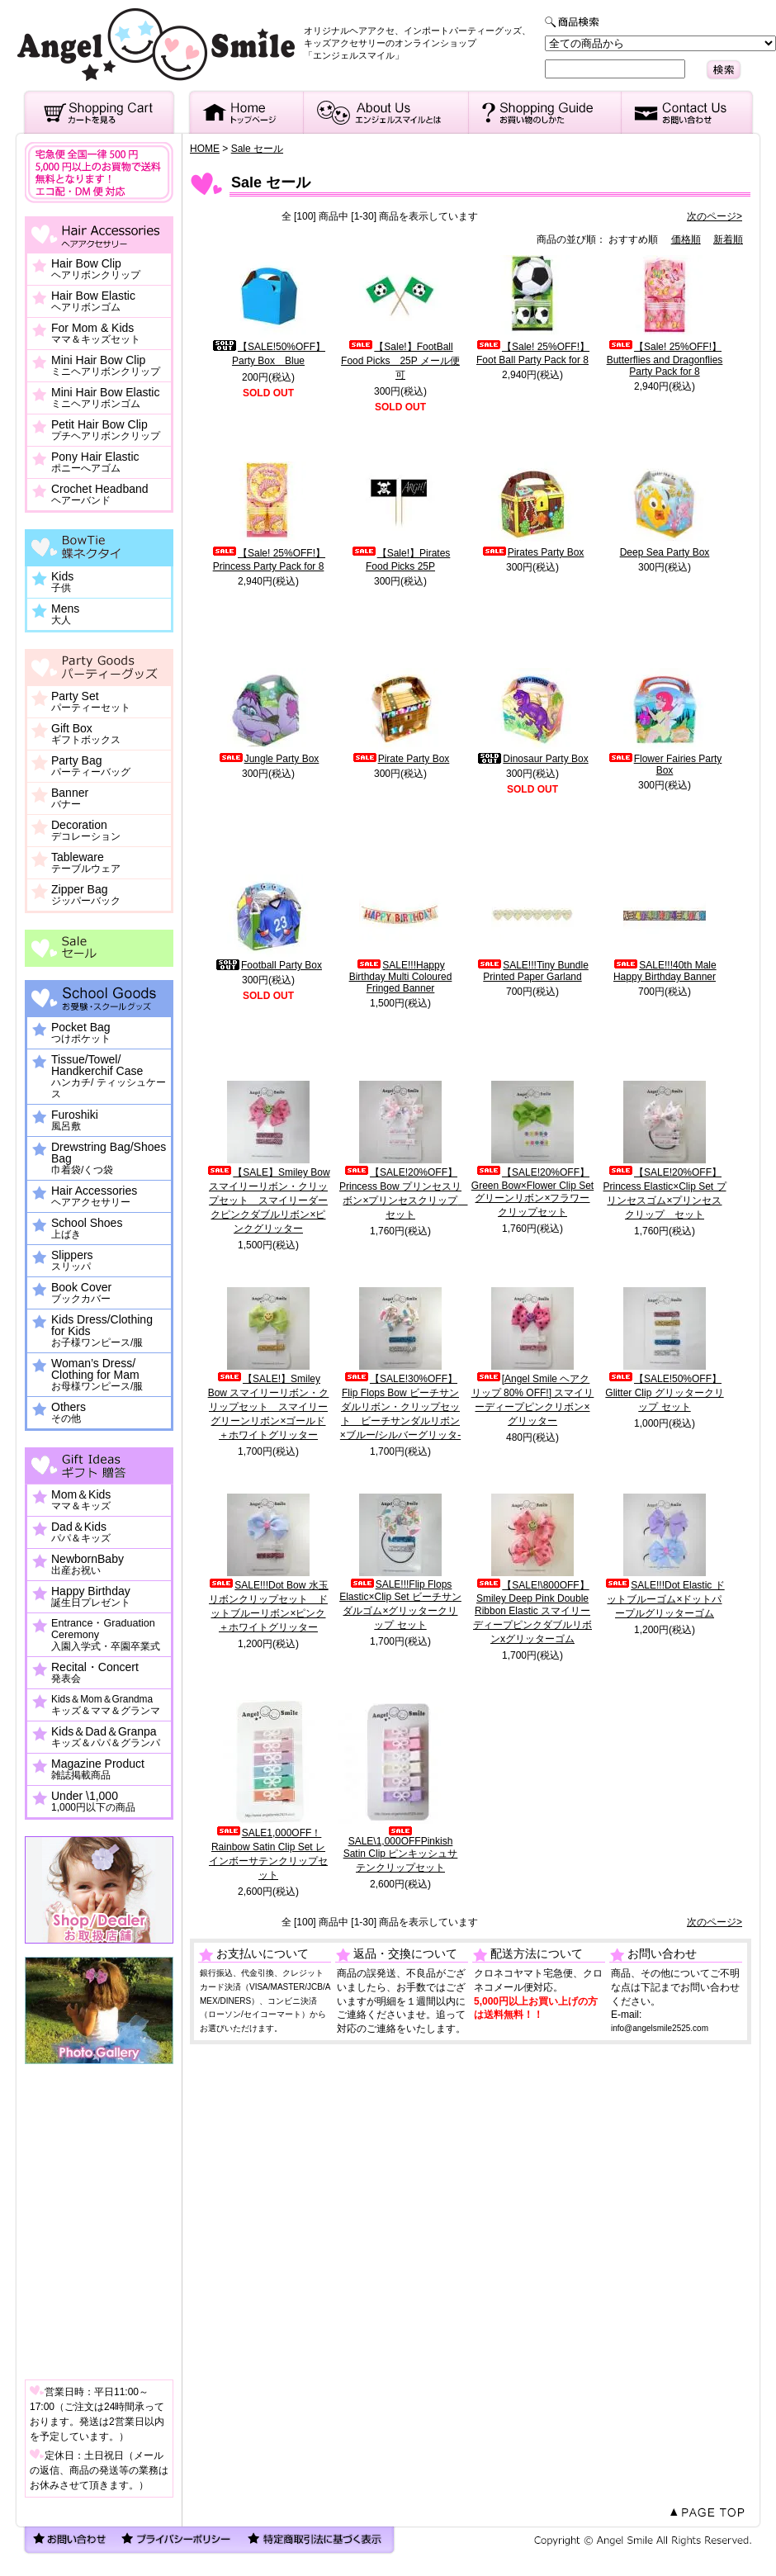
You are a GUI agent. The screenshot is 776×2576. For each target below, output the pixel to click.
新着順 (728, 239)
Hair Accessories (94, 1196)
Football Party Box (268, 965)
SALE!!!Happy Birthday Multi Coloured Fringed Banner (400, 976)
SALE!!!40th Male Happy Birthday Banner (664, 971)
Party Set (90, 701)
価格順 (686, 239)
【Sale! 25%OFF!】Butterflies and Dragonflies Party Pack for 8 (665, 359)
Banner (69, 798)
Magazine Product (97, 1769)
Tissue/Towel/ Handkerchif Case (108, 1077)
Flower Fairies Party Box (665, 764)
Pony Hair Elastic (95, 462)
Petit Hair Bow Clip (105, 430)
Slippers (72, 1260)
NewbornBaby (87, 1564)
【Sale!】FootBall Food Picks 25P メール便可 (400, 361)
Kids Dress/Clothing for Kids (102, 1331)
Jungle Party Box (268, 759)
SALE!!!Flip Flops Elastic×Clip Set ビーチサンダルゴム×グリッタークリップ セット (400, 1605)
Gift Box (86, 734)
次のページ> (714, 216)
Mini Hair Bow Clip (105, 365)
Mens (65, 614)
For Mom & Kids (95, 333)
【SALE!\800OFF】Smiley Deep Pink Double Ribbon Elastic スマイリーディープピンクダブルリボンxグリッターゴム (532, 1612)
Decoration (86, 830)
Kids (62, 582)
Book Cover (81, 1293)
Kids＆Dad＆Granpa (105, 1737)
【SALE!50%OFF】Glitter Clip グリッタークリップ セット (664, 1393)
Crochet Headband (100, 494)
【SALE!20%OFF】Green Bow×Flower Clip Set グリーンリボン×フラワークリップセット (532, 1192)
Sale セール (257, 148)
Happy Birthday (90, 1596)
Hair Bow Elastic (93, 301)
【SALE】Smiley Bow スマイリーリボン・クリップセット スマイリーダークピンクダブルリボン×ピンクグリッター (267, 1200)
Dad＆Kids (81, 1532)
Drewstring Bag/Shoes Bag (108, 1158)
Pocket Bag (81, 1032)
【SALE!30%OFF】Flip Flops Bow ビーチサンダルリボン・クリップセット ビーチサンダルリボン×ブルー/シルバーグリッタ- (400, 1407)
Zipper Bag (86, 895)
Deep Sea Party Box (665, 552)
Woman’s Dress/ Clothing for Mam (97, 1374)
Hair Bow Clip (95, 269)
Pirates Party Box (532, 552)
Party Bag (90, 766)
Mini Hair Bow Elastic (105, 398)
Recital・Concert (95, 1672)
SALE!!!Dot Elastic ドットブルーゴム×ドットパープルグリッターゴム (664, 1599)
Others (68, 1412)
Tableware (86, 862)
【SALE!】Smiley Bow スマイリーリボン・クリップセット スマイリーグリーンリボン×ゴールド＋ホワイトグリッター (268, 1407)
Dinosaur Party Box (532, 759)
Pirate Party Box (401, 759)
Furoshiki (74, 1120)
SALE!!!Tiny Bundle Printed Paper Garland (532, 971)
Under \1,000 (93, 1801)
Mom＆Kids (81, 1500)
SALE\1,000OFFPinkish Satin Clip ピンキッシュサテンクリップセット (400, 1849)
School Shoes (86, 1228)
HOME (205, 148)
